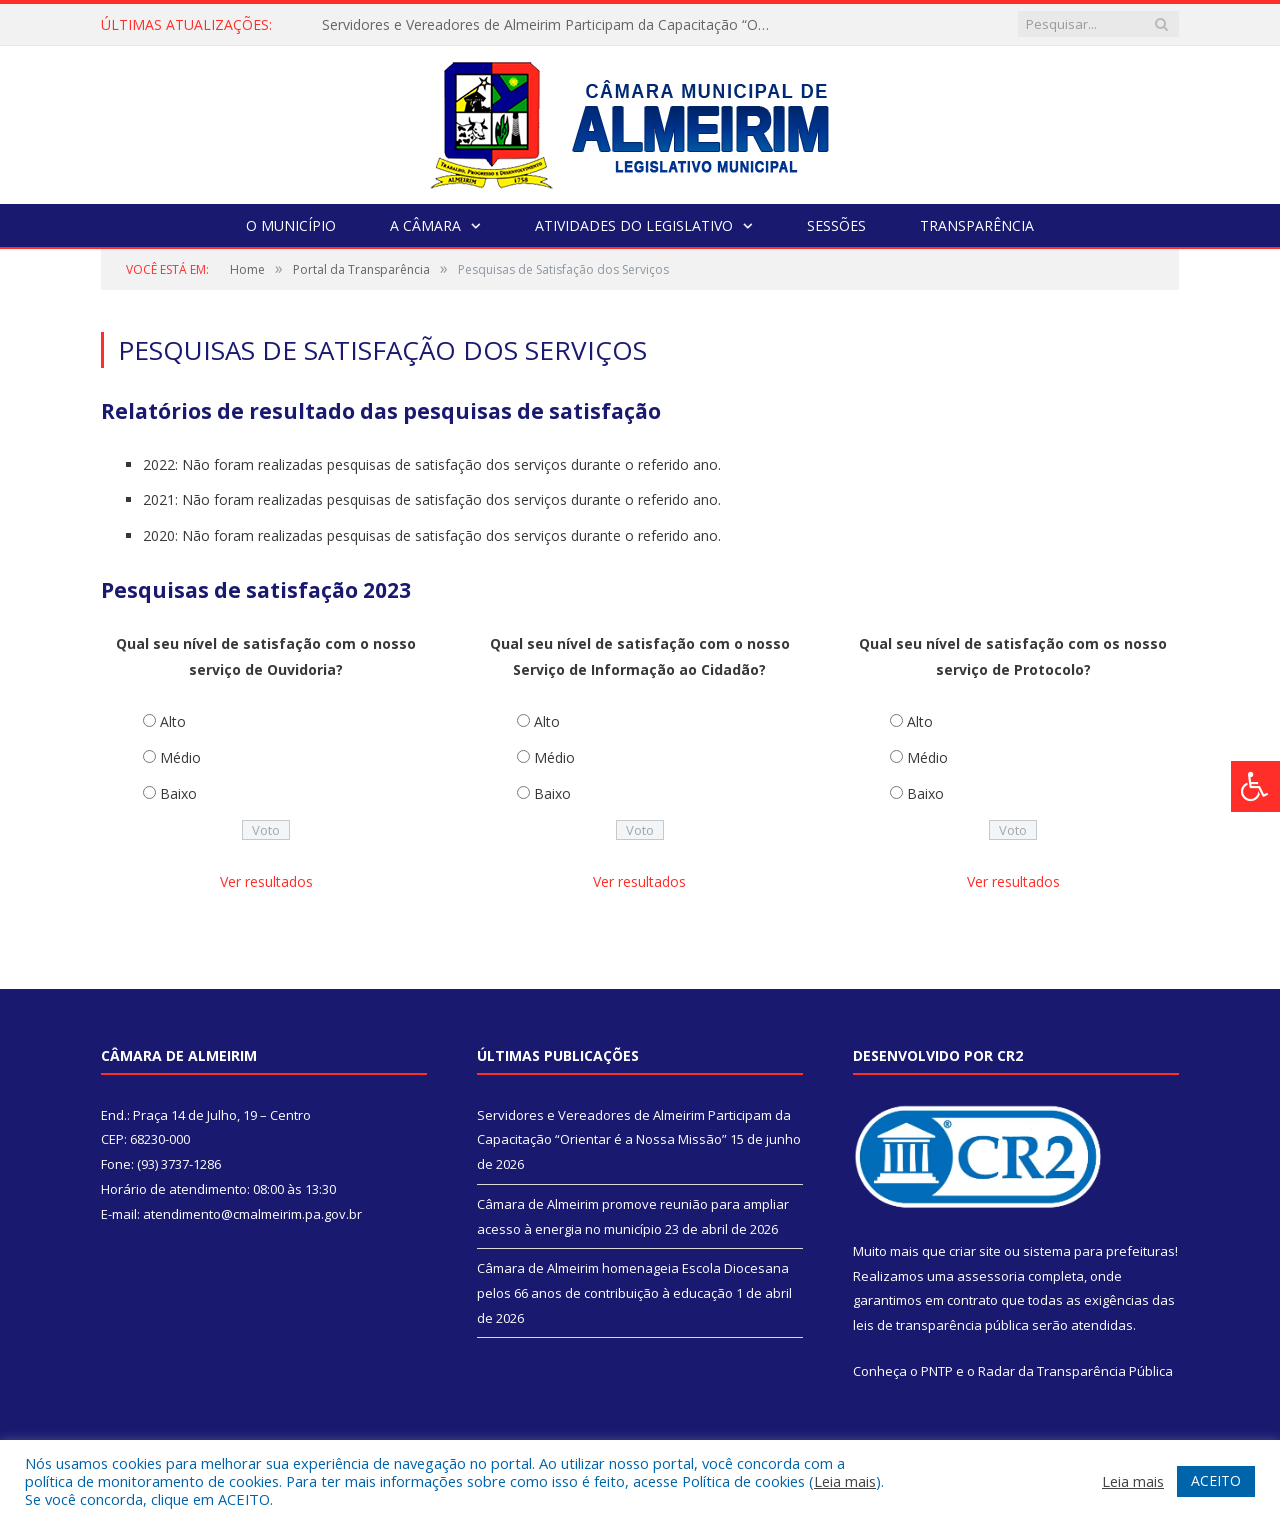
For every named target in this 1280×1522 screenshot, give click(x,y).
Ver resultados (266, 881)
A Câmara (425, 225)
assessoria (991, 1276)
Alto (173, 721)
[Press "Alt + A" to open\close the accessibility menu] (1255, 786)
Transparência (977, 225)
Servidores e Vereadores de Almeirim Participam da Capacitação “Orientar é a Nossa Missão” (552, 25)
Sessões (836, 225)
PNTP (937, 1371)
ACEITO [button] (1216, 1480)
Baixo (178, 793)
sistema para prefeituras (1099, 1251)
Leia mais (845, 1481)
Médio (180, 757)
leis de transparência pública (941, 1325)
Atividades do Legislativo (634, 225)
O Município (291, 225)
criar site (975, 1251)
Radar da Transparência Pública (1075, 1371)
